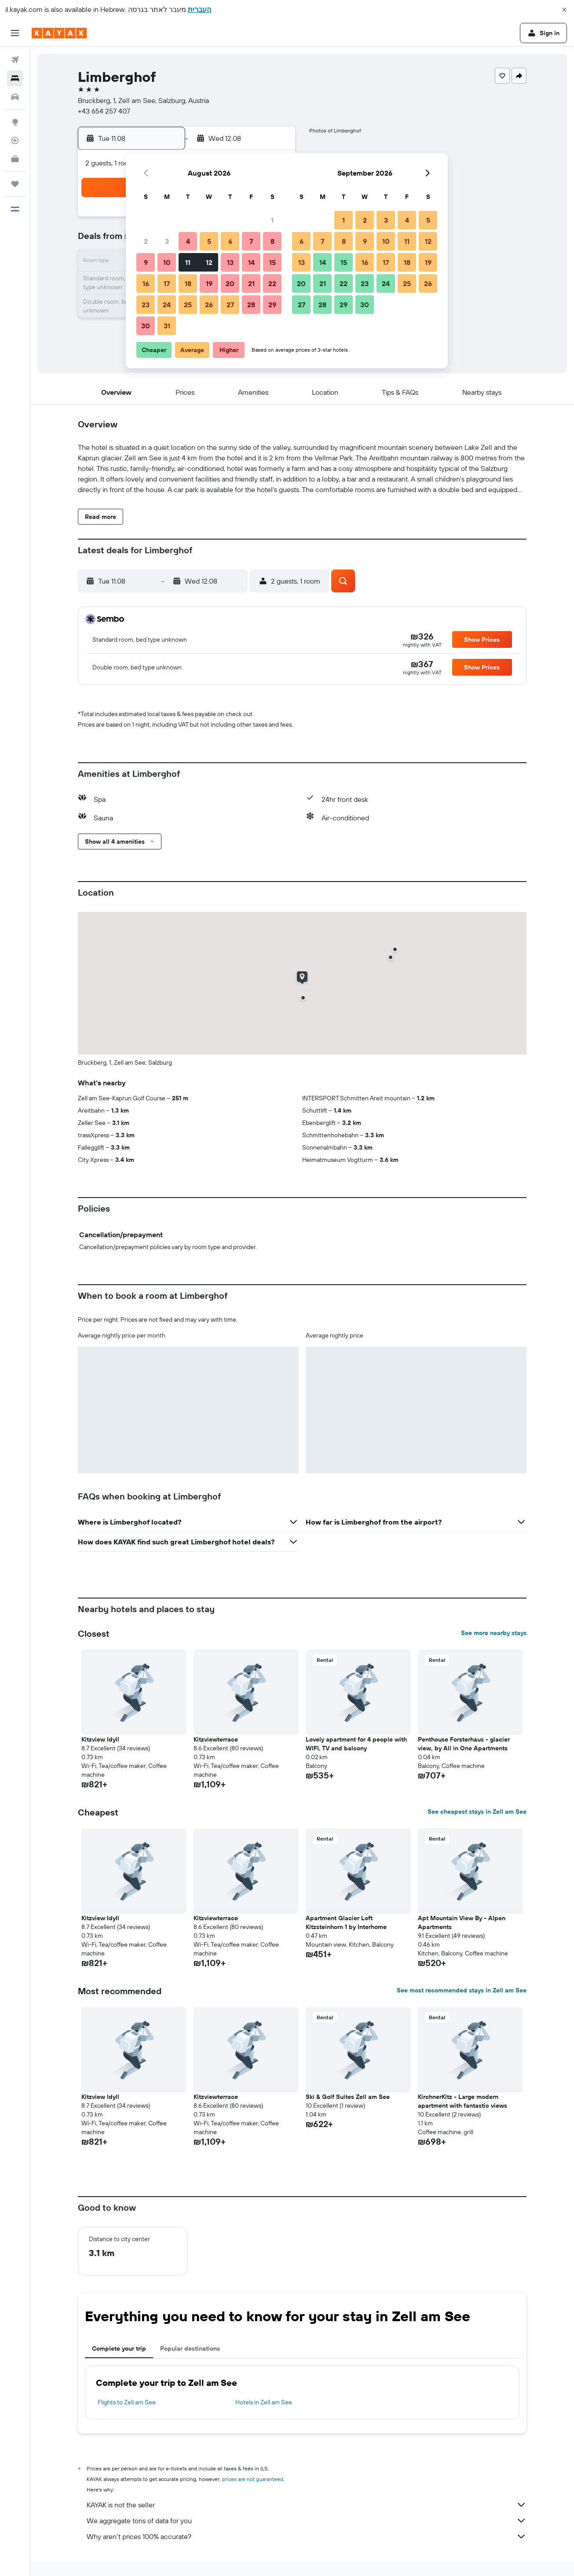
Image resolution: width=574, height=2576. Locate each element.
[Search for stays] (15, 78)
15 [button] (272, 262)
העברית (199, 9)
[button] (564, 9)
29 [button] (272, 304)
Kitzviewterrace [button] (216, 1739)
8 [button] (272, 241)
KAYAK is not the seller (306, 2504)
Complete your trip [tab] (119, 2348)
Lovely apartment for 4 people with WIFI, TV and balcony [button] (356, 1743)
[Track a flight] (15, 140)
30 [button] (145, 325)
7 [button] (251, 241)
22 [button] (272, 283)
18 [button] (188, 283)
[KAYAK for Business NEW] (15, 159)
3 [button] (167, 241)
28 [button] (251, 304)
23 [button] (146, 304)
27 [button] (230, 304)
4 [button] (188, 241)
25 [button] (188, 304)
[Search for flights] (15, 60)
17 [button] (167, 283)
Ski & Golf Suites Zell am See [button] (348, 2097)
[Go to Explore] (15, 122)
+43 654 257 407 (104, 111)
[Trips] (15, 184)
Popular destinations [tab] (190, 2348)
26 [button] (209, 304)
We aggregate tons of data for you (306, 2520)
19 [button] (209, 283)
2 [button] (146, 241)
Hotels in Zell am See (263, 2402)
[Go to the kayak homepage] (59, 33)
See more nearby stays (493, 1633)
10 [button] (167, 262)
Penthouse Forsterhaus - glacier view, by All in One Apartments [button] (464, 1743)
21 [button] (251, 283)
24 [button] (167, 304)
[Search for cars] (15, 97)
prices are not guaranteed (252, 2479)
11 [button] (187, 262)
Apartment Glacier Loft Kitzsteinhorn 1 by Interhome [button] (346, 1922)
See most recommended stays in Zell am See (461, 1990)
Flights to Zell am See (127, 2402)
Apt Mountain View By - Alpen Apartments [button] (461, 1922)
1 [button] (272, 220)
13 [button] (230, 262)
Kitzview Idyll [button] (100, 1739)
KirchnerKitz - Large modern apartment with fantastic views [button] (462, 2101)
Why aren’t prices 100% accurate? (306, 2536)
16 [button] (146, 283)
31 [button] (167, 325)
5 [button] (209, 241)
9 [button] (146, 262)
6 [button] (230, 241)
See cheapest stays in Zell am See (477, 1811)
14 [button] (251, 262)
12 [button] (209, 262)
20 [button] (230, 283)
